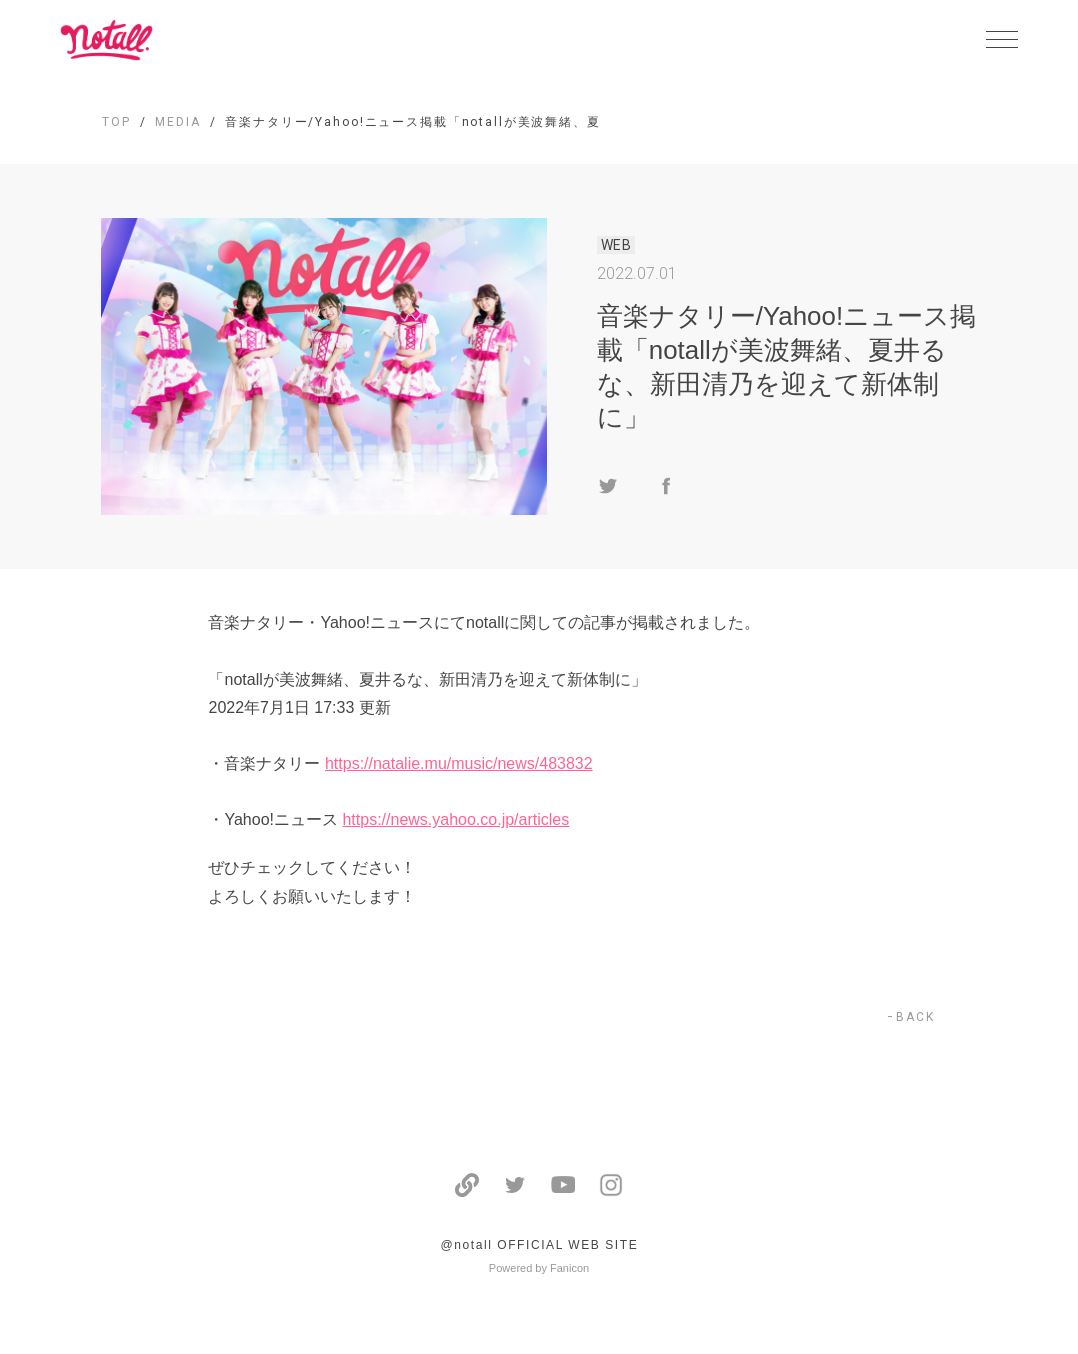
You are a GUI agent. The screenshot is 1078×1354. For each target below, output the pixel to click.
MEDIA (177, 122)
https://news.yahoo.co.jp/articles (455, 819)
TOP (116, 122)
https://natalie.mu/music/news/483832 (459, 763)
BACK (915, 1017)
